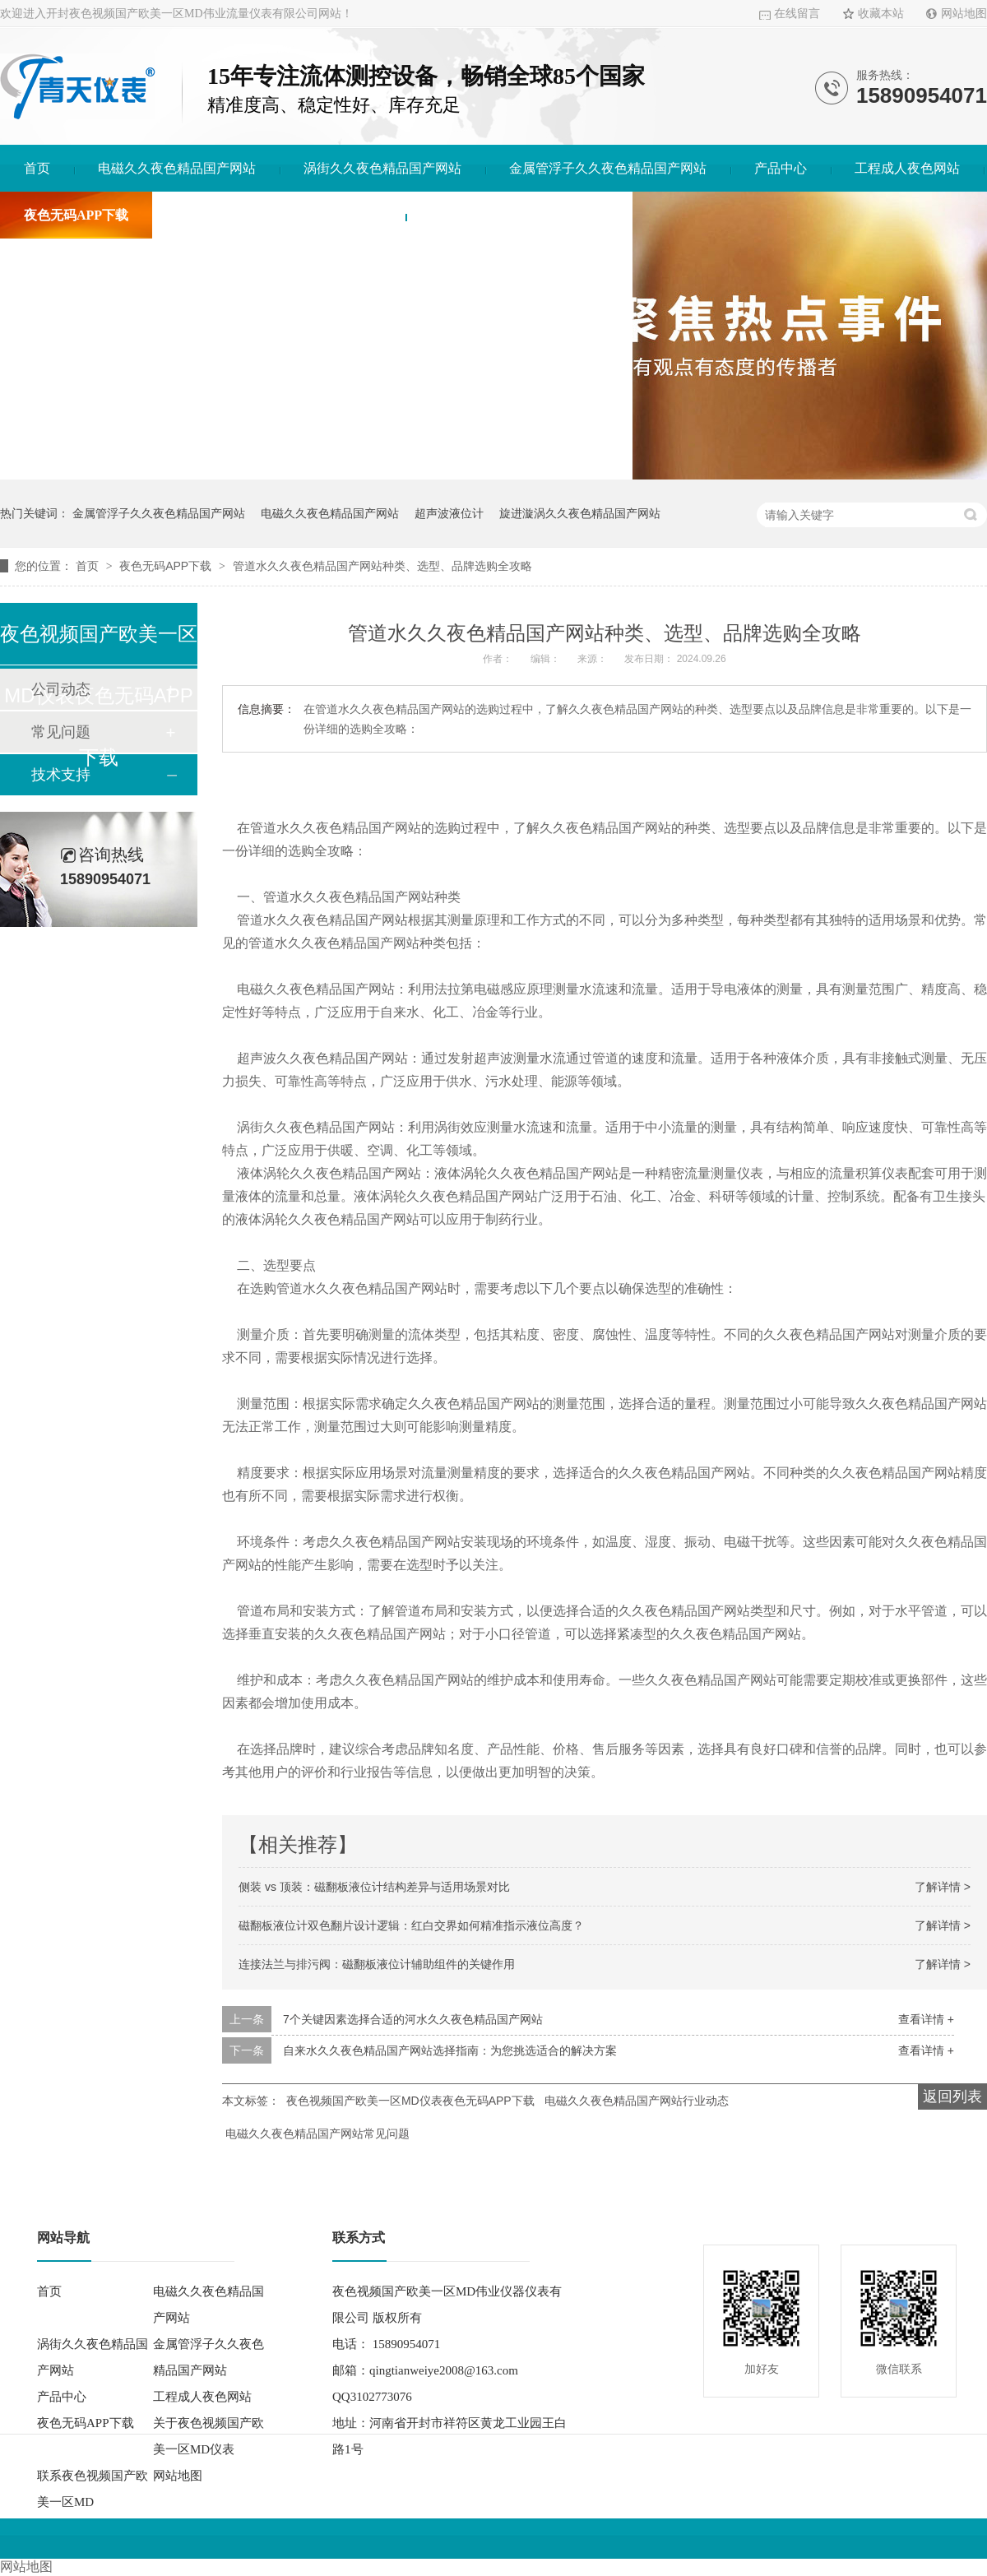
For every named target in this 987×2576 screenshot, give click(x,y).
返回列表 (952, 2096)
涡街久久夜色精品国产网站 (382, 168)
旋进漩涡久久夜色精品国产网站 (579, 513)
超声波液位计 (449, 513)
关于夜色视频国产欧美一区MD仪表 (279, 215)
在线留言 (797, 13)
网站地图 (964, 13)
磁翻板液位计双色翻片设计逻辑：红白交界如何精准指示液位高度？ (411, 1925)
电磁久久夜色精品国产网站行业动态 (636, 2100)
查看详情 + (926, 2019)
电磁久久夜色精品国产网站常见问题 (317, 2133)
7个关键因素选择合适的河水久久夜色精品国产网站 (413, 2019)
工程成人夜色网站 (907, 168)
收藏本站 (881, 13)
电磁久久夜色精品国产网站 (177, 168)
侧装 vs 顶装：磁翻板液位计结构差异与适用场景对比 (374, 1886)
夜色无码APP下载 (76, 215)
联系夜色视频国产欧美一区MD (519, 215)
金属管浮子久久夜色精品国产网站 (608, 168)
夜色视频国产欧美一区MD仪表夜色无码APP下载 (410, 2100)
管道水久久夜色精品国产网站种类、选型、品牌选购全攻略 (382, 565)
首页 (37, 168)
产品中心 (780, 168)
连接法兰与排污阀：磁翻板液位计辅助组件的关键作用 (377, 1964)
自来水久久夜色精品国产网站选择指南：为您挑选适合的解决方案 (450, 2050)
